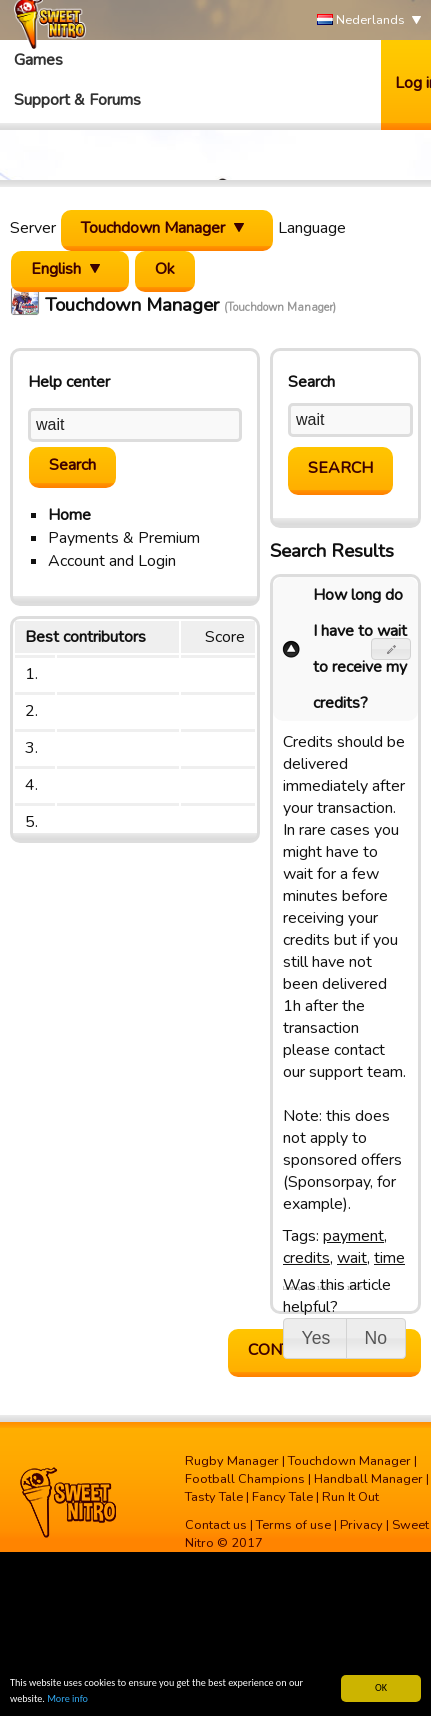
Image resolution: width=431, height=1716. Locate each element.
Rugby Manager (232, 1461)
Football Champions (245, 1479)
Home (69, 515)
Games (38, 60)
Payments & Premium (124, 538)
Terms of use (293, 1525)
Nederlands (361, 20)
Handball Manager (368, 1479)
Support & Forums (77, 100)
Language (312, 228)
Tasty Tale (214, 1497)
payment (353, 1236)
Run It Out (350, 1497)
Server (33, 228)
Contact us (216, 1525)
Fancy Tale (282, 1497)
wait (352, 1258)
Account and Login (112, 561)
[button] (391, 649)
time (389, 1258)
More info (67, 1698)
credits (306, 1258)
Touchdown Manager (349, 1461)
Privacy (361, 1525)
